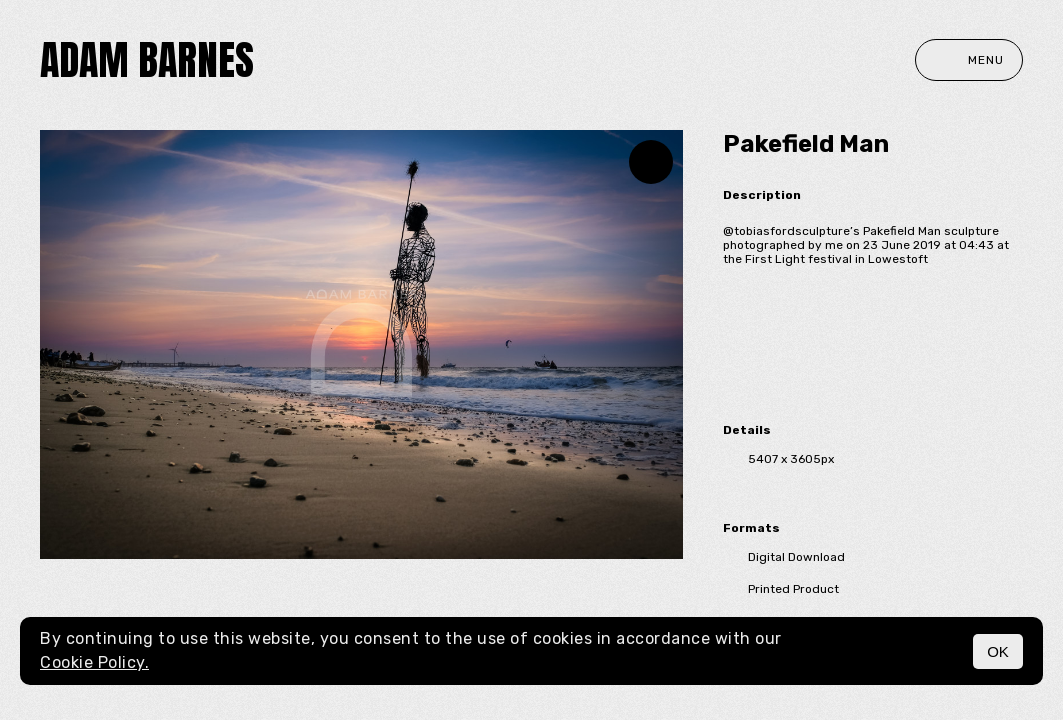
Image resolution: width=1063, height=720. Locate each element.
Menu (969, 60)
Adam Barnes (147, 60)
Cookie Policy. (94, 662)
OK (998, 651)
